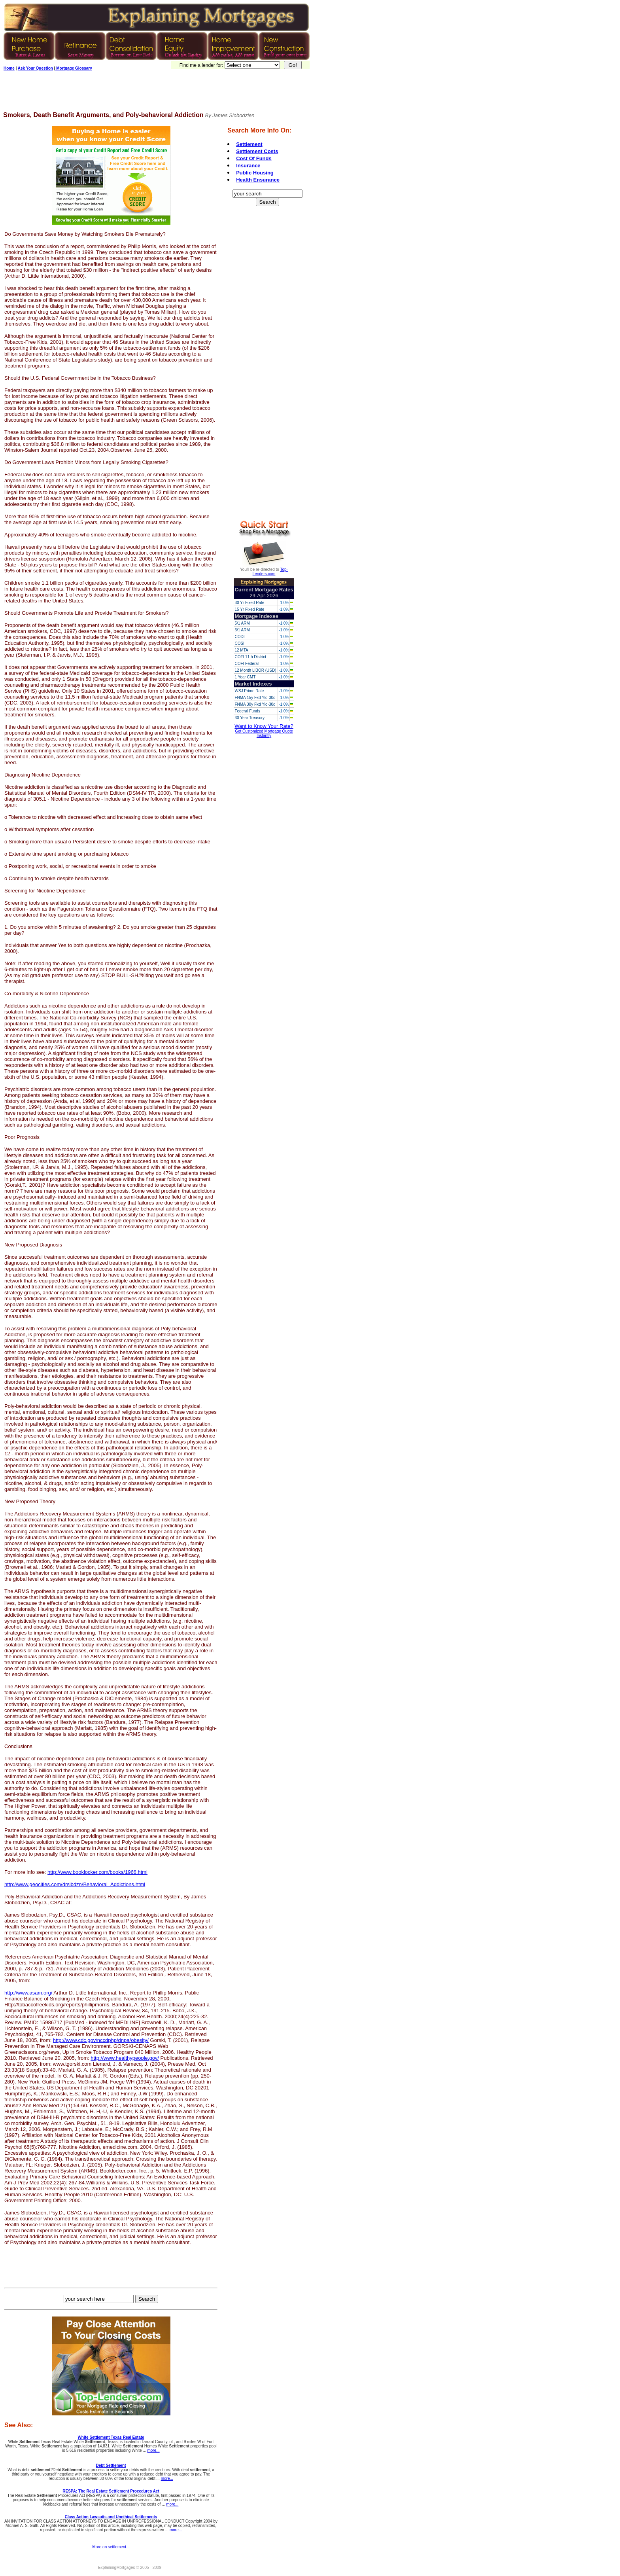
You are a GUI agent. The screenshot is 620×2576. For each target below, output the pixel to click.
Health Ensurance (258, 180)
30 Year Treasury (249, 718)
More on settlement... (111, 2547)
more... (153, 2450)
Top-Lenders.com (270, 571)
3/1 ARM (242, 630)
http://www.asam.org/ (28, 1993)
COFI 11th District (250, 657)
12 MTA (241, 650)
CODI (239, 637)
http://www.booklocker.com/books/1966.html (97, 1872)
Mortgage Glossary (73, 68)
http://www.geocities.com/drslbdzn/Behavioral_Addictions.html (74, 1884)
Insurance (248, 166)
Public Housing (255, 173)
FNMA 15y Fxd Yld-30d (254, 697)
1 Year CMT (244, 677)
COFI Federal (246, 663)
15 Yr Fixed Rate (249, 609)
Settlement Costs (257, 151)
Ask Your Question (35, 68)
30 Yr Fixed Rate (249, 602)
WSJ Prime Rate (249, 691)
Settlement (249, 144)
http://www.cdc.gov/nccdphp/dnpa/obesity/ (101, 2040)
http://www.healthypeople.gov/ (125, 2058)
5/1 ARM (242, 623)
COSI (239, 643)
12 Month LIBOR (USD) (255, 670)
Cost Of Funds (254, 158)
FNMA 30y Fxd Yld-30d (254, 704)
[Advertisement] (147, 94)
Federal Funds (247, 711)
